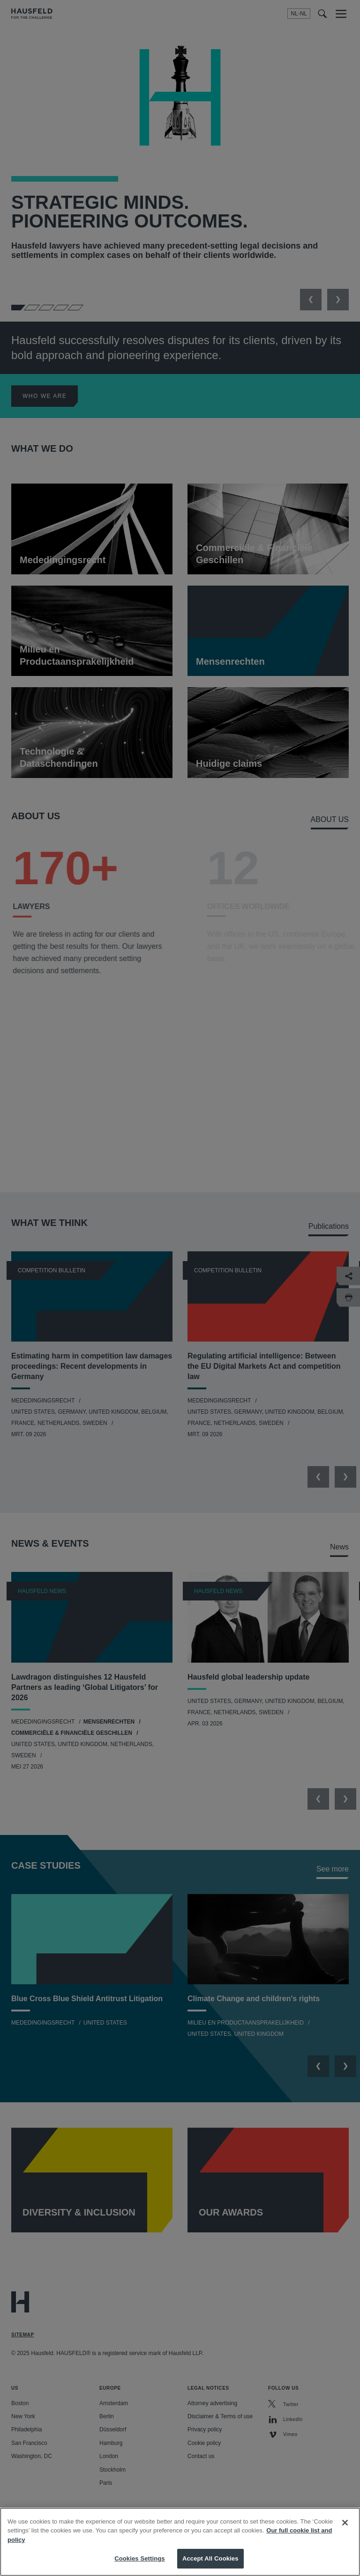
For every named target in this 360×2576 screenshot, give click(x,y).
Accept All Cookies (210, 2558)
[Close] (345, 2522)
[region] (180, 2542)
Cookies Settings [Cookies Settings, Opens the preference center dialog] (139, 2558)
